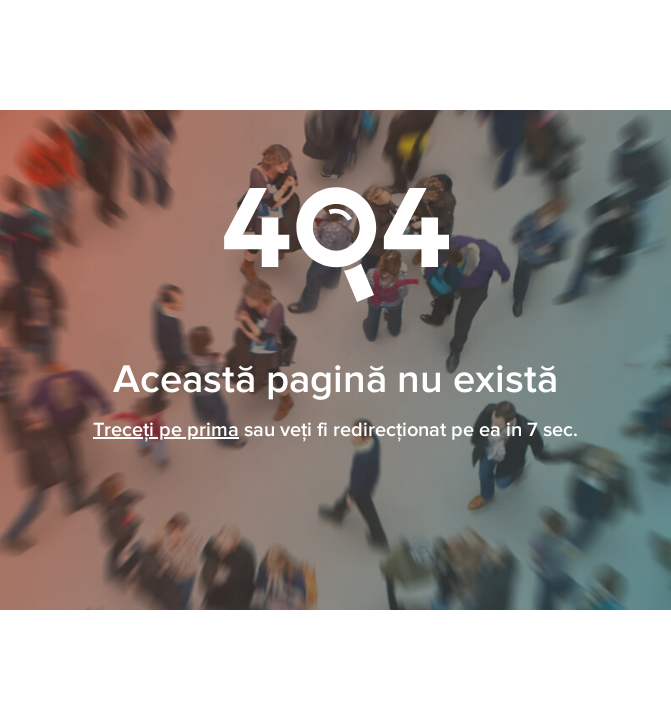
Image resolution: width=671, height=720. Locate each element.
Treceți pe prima (166, 430)
